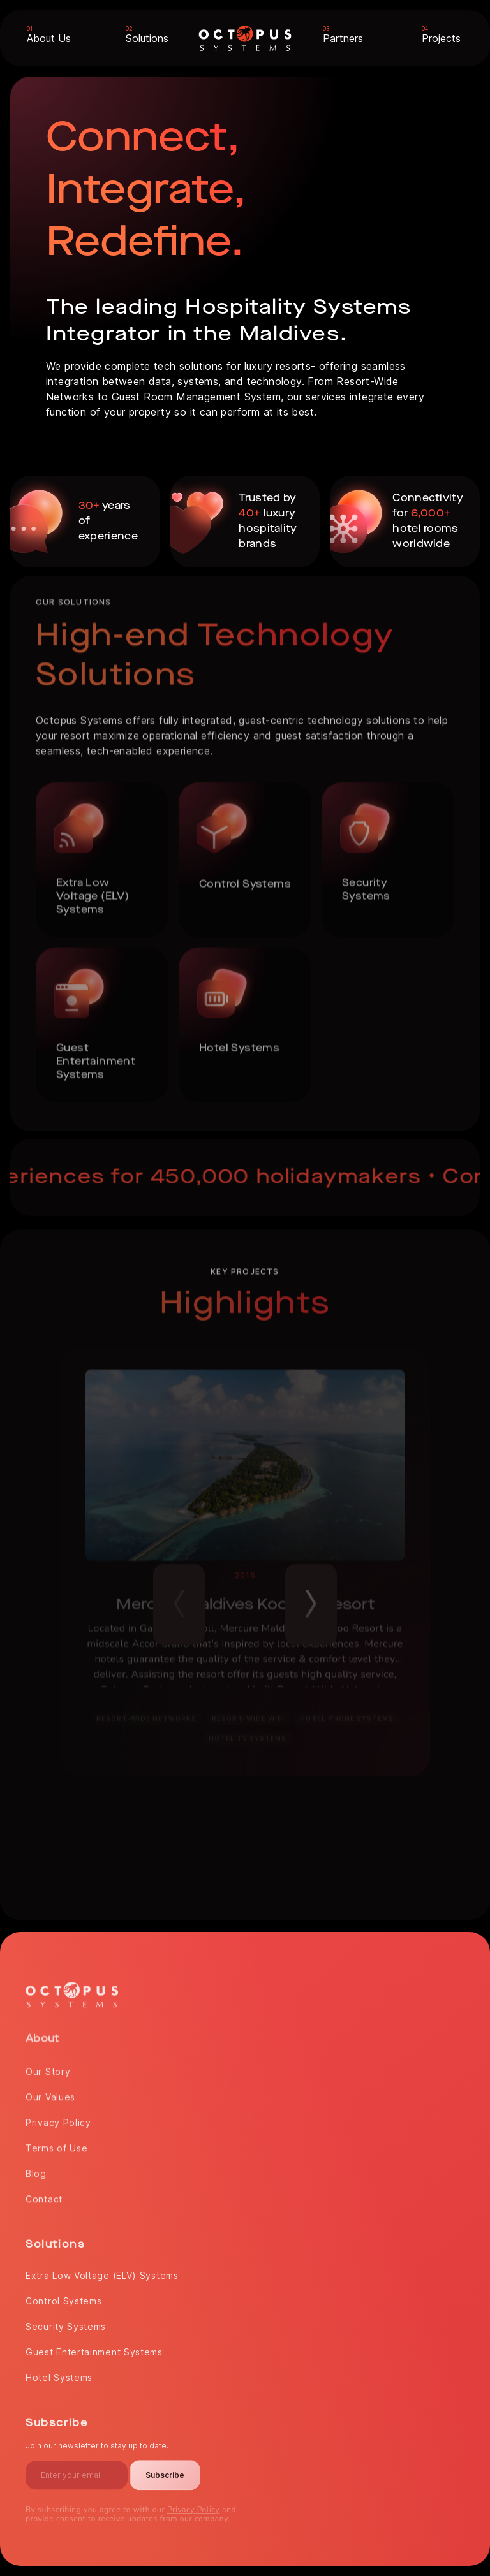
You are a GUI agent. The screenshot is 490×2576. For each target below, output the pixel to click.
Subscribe (164, 2470)
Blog (36, 2168)
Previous (179, 1595)
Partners (343, 38)
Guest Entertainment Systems (94, 2347)
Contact (44, 2194)
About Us (49, 38)
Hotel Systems (59, 2372)
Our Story (48, 2066)
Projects (441, 38)
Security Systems (66, 2321)
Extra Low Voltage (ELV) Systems (102, 2270)
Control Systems (64, 2296)
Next (311, 1595)
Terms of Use (56, 2143)
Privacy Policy (58, 2117)
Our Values (50, 2092)
